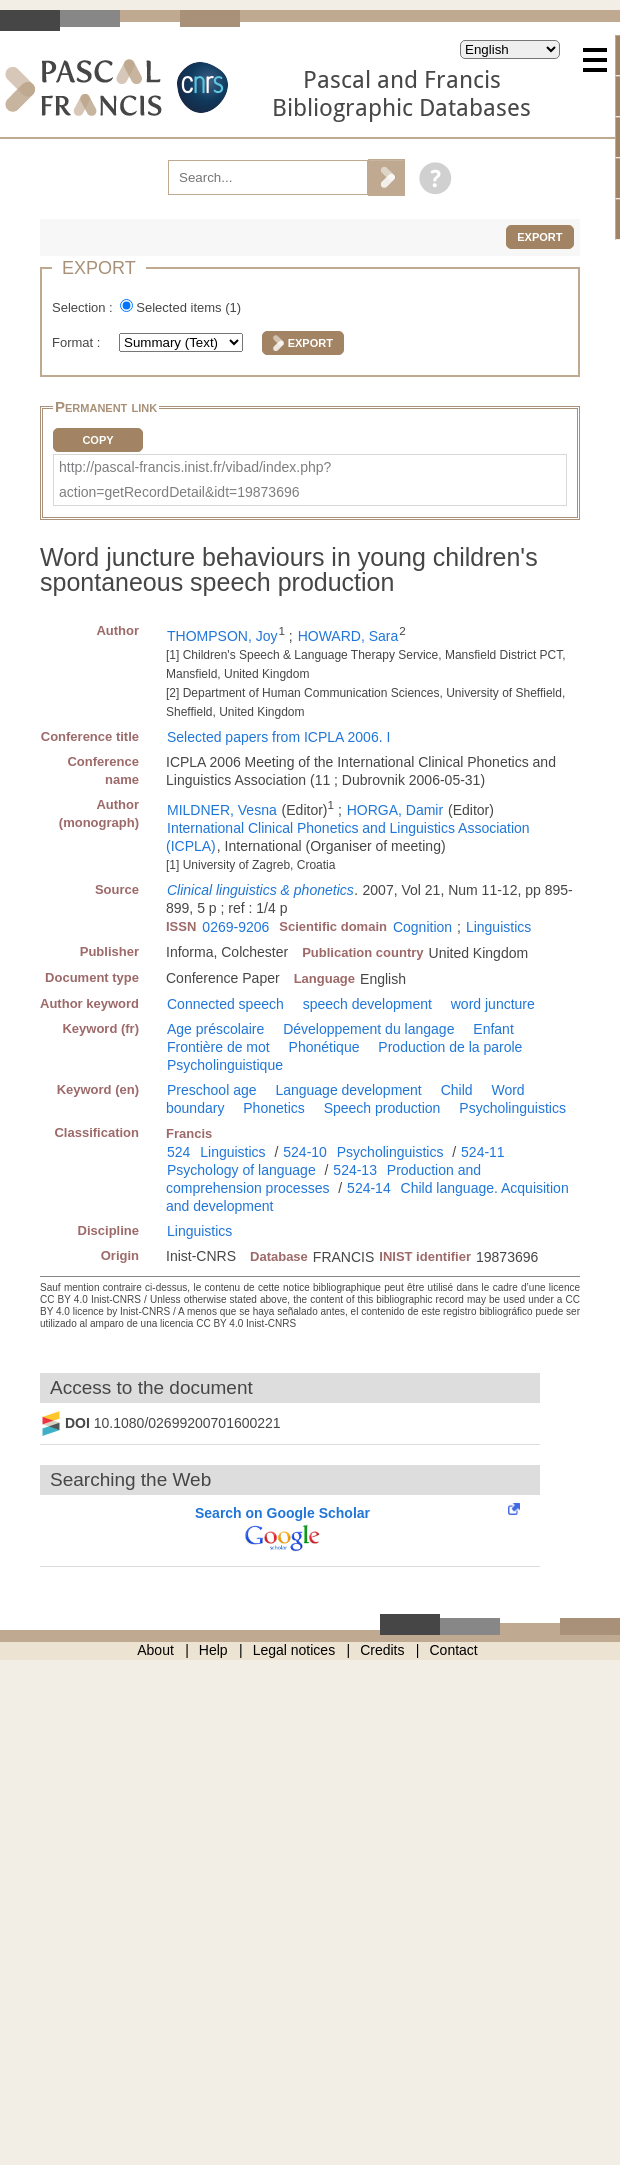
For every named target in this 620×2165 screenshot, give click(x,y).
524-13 (355, 1170)
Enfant (493, 1029)
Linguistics (498, 927)
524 (178, 1152)
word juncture (493, 1004)
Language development (348, 1090)
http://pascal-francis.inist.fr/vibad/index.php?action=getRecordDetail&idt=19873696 (195, 479)
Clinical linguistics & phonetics (260, 890)
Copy (97, 440)
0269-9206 (235, 927)
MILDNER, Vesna (222, 810)
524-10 (305, 1152)
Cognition (422, 927)
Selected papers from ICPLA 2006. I (278, 737)
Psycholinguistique (225, 1065)
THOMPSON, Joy (222, 636)
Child (457, 1090)
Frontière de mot (218, 1047)
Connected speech (225, 1004)
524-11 (483, 1152)
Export (539, 237)
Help (213, 1650)
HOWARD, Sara (348, 636)
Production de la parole (450, 1047)
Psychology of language (241, 1170)
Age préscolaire (215, 1029)
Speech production (382, 1108)
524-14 (369, 1188)
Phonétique (324, 1047)
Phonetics (273, 1108)
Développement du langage (368, 1029)
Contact (454, 1650)
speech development (367, 1004)
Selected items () (188, 307)
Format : (78, 342)
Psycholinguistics (512, 1108)
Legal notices (294, 1650)
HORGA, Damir (395, 810)
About (155, 1650)
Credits (382, 1650)
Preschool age (212, 1090)
